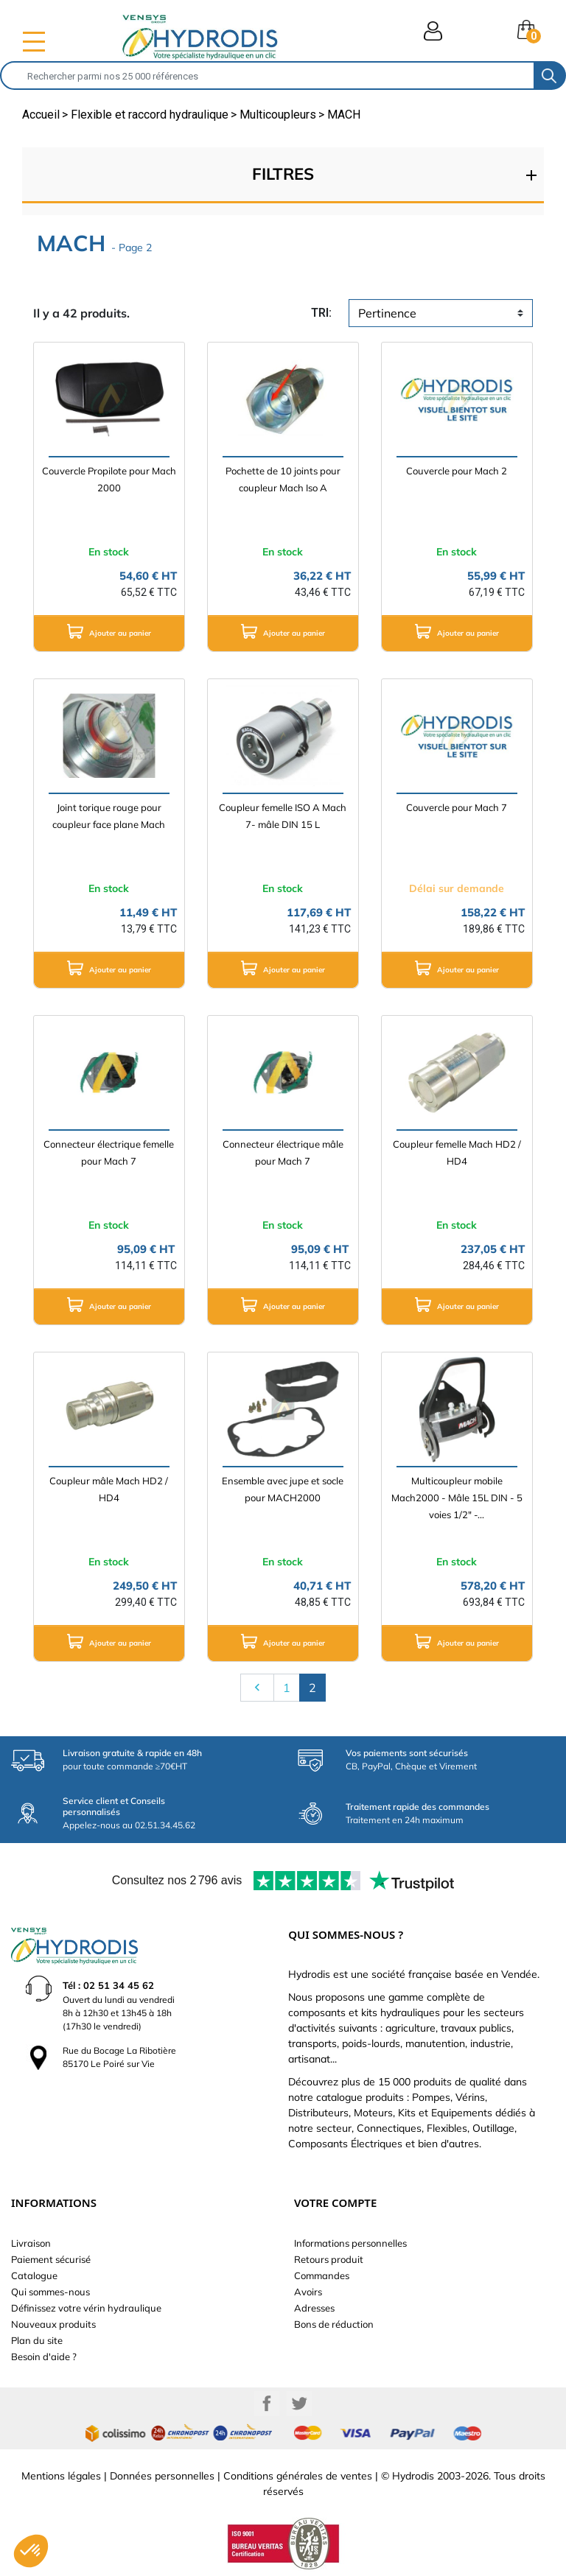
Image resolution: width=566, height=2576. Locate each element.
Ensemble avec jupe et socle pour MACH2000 (282, 1489)
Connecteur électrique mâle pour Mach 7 (283, 1152)
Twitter (299, 2403)
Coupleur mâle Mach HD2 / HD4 (108, 1489)
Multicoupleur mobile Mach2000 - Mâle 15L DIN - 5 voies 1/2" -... (457, 1497)
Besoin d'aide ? (44, 2356)
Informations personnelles (350, 2243)
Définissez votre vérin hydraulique (86, 2308)
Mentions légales (61, 2475)
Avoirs (308, 2292)
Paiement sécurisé (51, 2259)
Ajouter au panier (109, 631)
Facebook (266, 2403)
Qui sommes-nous (50, 2292)
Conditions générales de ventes (297, 2475)
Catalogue (34, 2275)
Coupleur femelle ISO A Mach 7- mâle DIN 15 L (282, 815)
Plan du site (37, 2340)
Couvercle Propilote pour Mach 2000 (109, 479)
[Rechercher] (267, 75)
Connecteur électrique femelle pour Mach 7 (108, 1152)
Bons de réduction (334, 2324)
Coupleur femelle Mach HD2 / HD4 (457, 1152)
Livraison (31, 2243)
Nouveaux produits (53, 2324)
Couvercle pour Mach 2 (456, 471)
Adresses (314, 2308)
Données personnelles (162, 2475)
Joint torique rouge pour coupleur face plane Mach (108, 815)
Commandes (321, 2275)
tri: (321, 313)
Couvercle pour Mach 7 (456, 807)
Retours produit (328, 2259)
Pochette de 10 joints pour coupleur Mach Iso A (283, 479)
